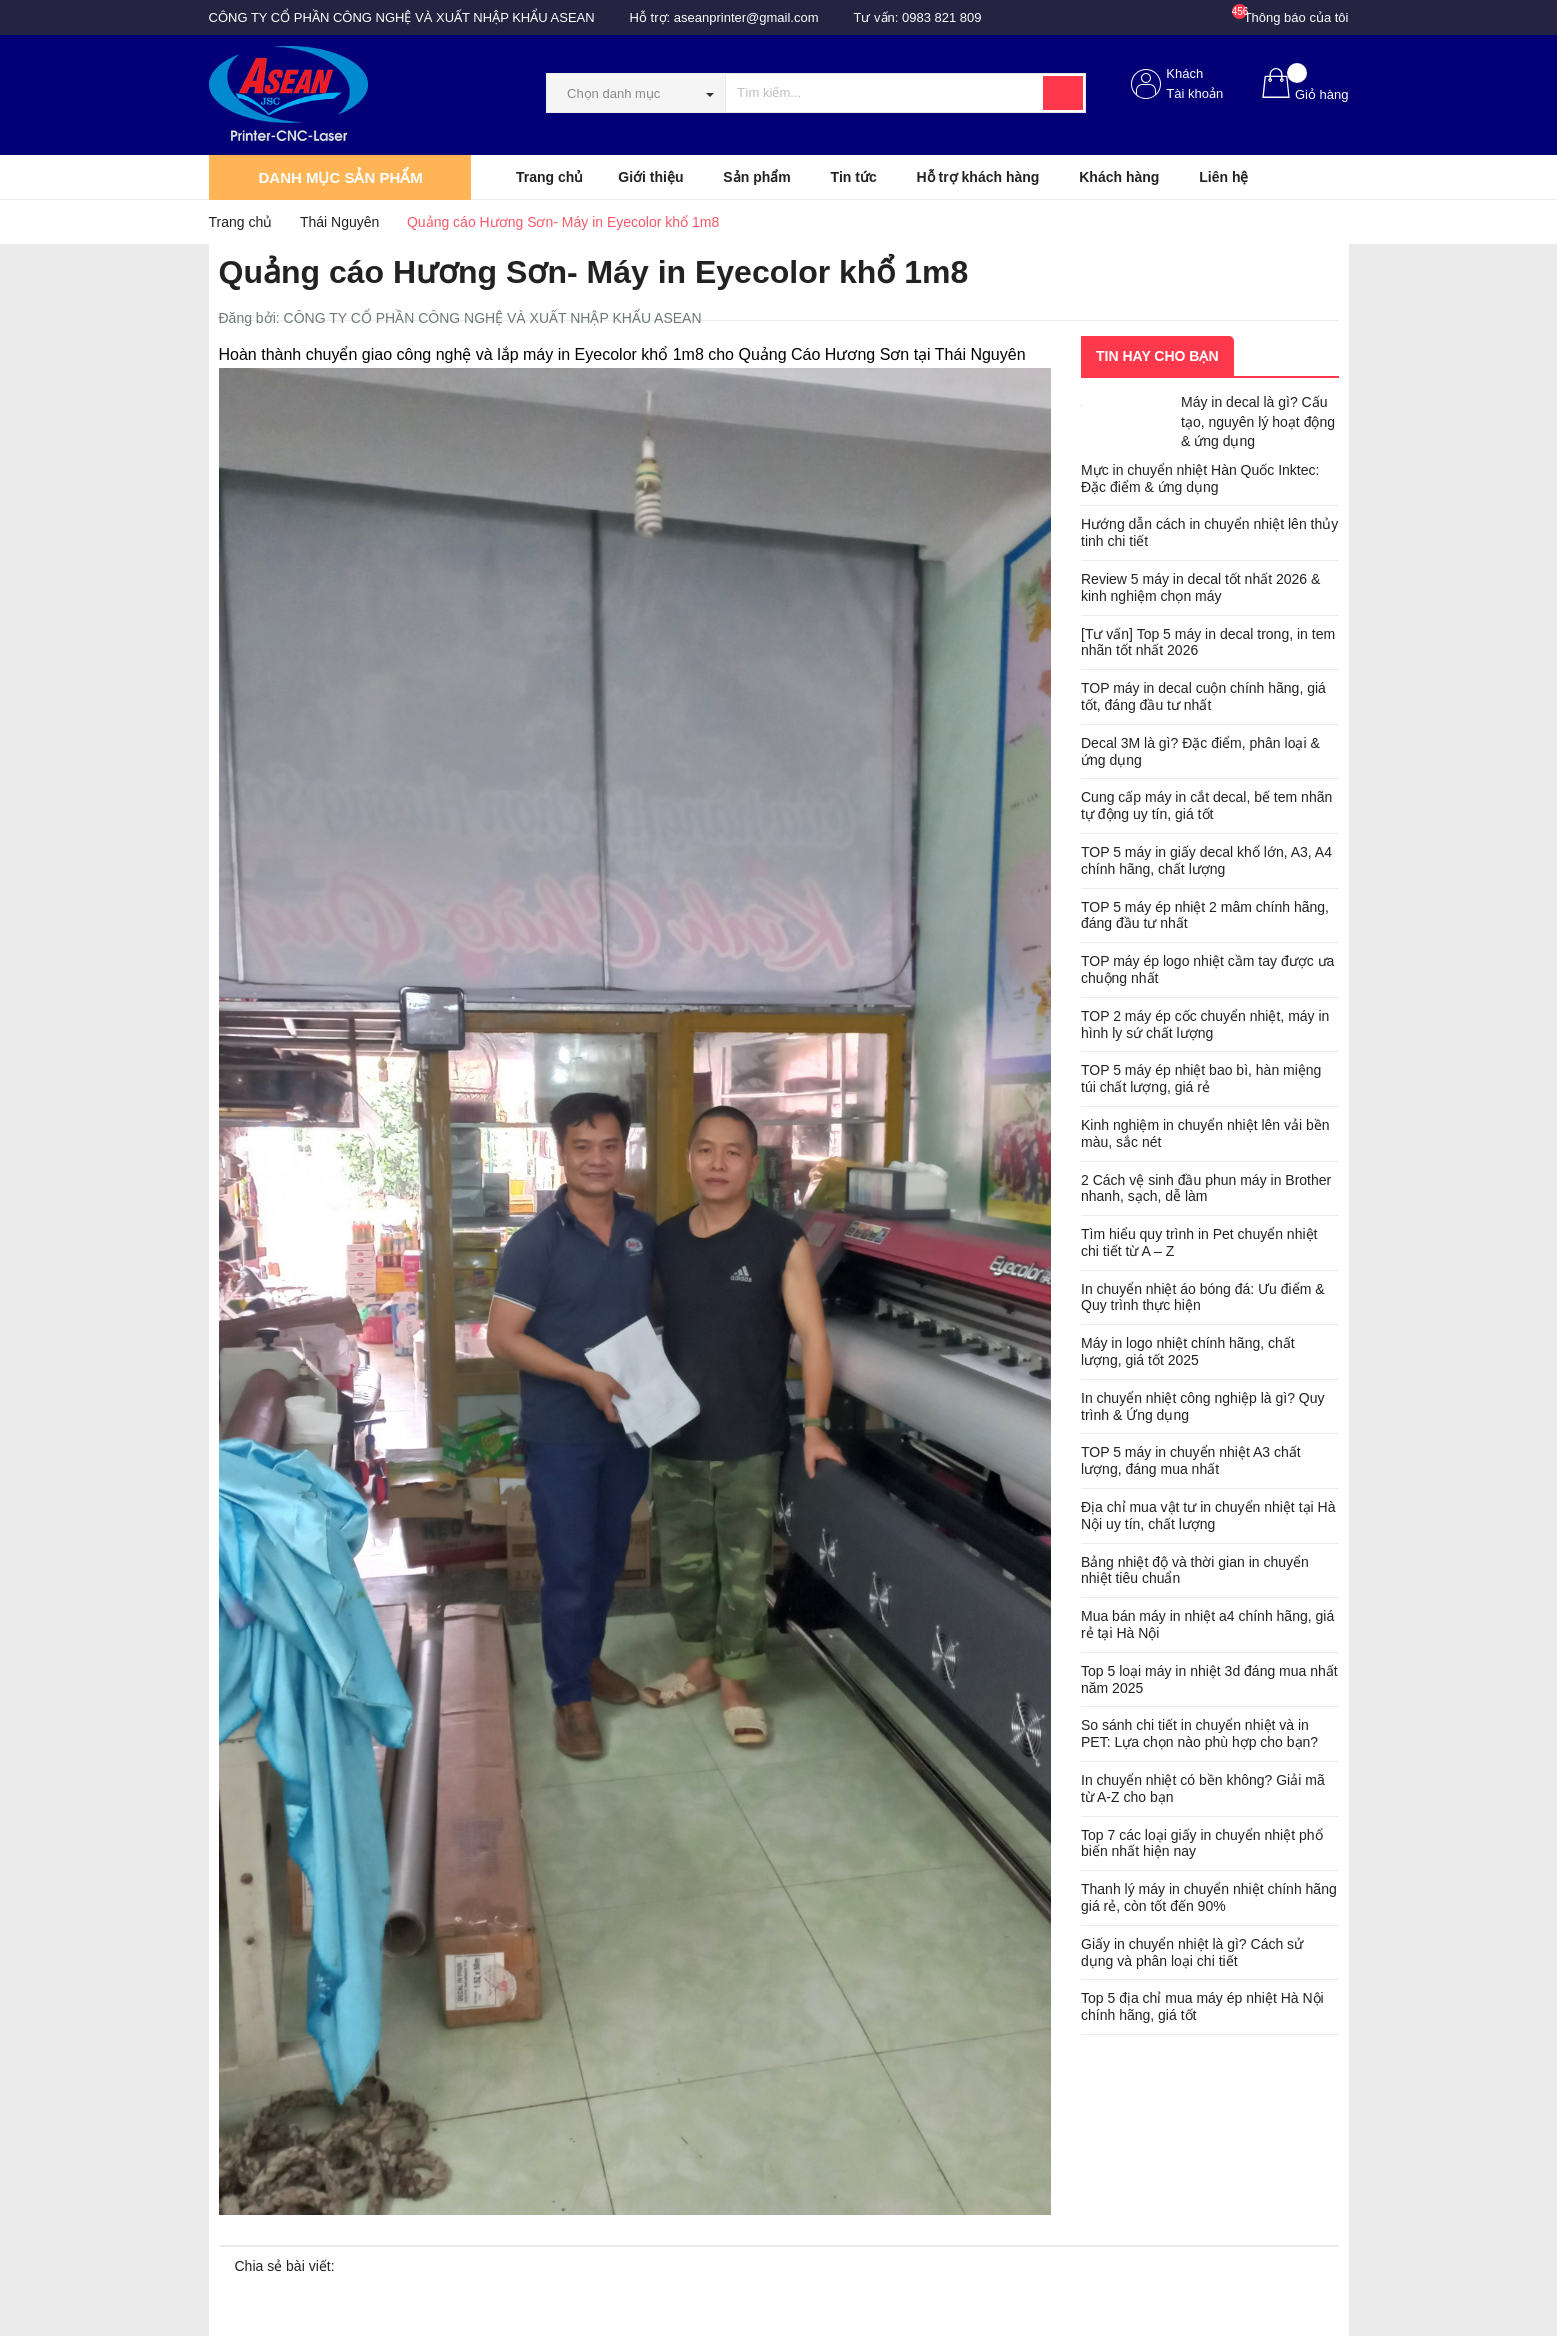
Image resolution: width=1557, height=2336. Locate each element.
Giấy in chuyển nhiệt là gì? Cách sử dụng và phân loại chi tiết (1192, 1952)
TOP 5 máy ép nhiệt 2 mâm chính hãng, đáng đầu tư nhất (1205, 915)
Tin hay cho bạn (1157, 356)
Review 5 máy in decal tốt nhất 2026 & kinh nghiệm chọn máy (1200, 587)
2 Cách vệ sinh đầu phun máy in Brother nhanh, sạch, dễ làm (1206, 1188)
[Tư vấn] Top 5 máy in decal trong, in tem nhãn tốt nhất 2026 (1208, 642)
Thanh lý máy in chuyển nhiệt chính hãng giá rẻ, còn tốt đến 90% (1209, 1897)
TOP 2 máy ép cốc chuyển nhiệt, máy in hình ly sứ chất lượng (1205, 1024)
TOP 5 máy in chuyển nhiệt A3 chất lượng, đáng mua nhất (1191, 1460)
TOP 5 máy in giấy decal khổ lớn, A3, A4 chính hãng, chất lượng (1206, 860)
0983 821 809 (942, 17)
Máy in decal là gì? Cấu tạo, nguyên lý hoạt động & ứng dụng (1258, 421)
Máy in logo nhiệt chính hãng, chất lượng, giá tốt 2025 (1188, 1351)
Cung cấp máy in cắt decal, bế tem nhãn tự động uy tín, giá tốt (1206, 805)
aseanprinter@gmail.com (746, 17)
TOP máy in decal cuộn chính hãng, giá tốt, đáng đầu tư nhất (1203, 696)
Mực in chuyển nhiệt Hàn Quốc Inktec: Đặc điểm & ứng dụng (1200, 478)
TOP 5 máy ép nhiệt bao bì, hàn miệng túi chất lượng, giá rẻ (1201, 1078)
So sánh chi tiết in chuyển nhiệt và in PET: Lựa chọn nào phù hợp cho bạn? (1199, 1733)
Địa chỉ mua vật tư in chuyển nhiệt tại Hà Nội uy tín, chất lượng (1208, 1515)
